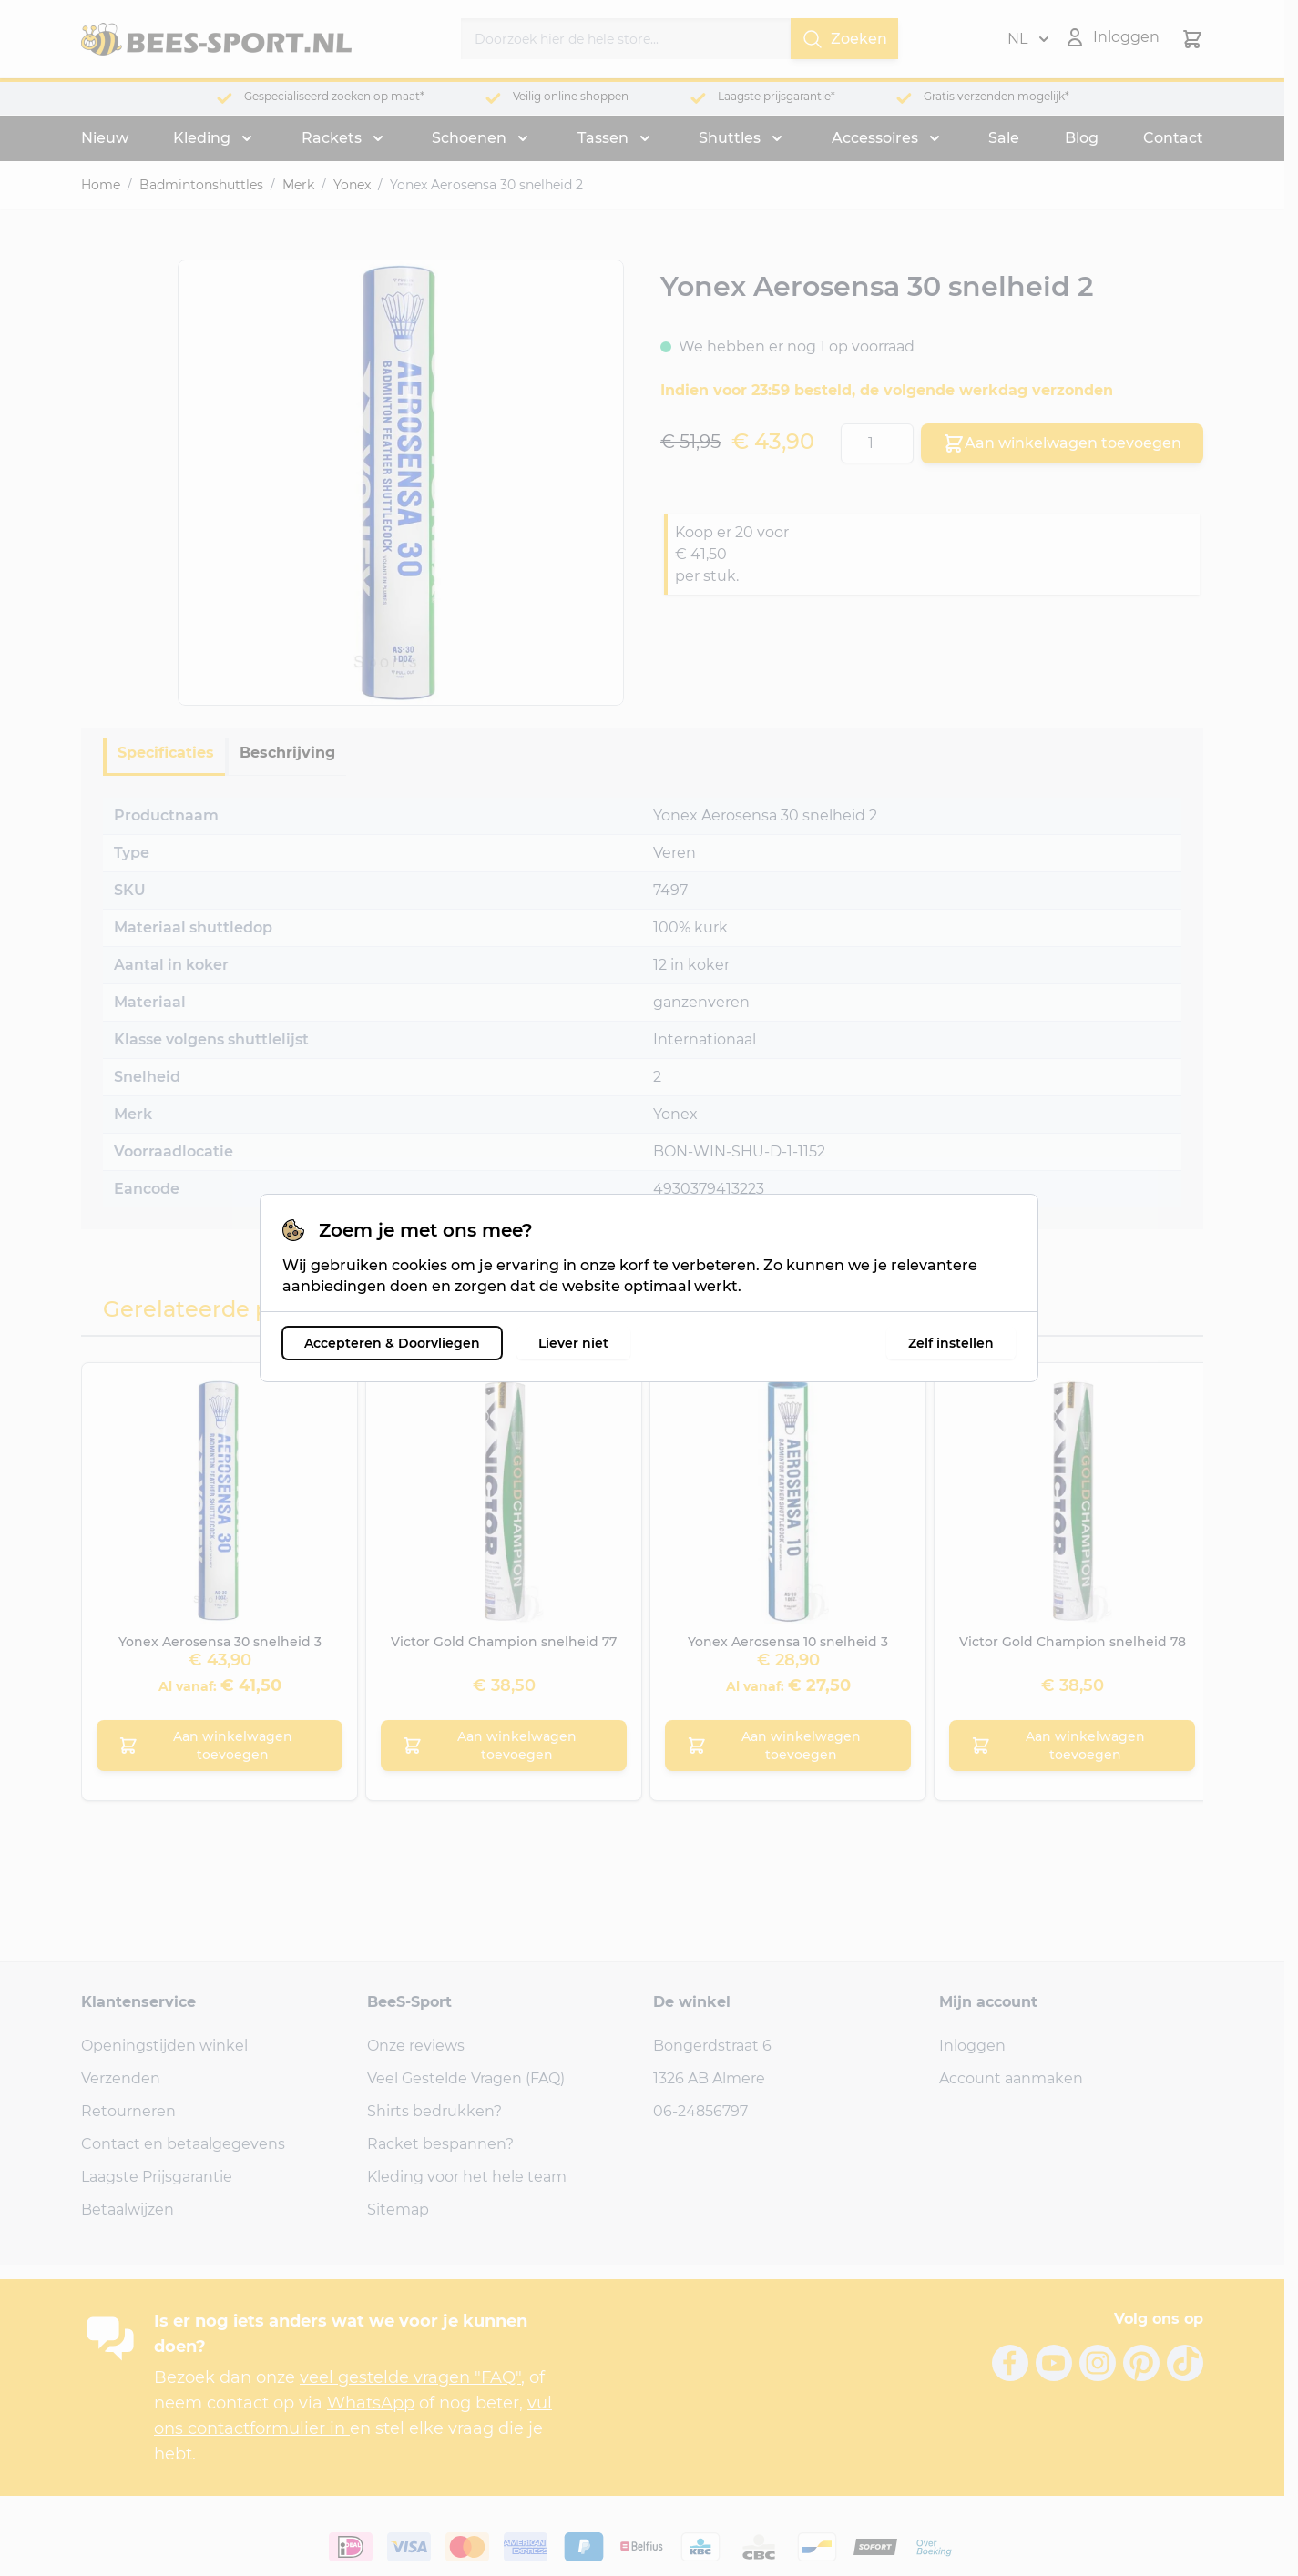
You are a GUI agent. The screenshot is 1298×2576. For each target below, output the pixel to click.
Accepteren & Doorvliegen (392, 1343)
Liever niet (573, 1343)
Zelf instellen (951, 1343)
